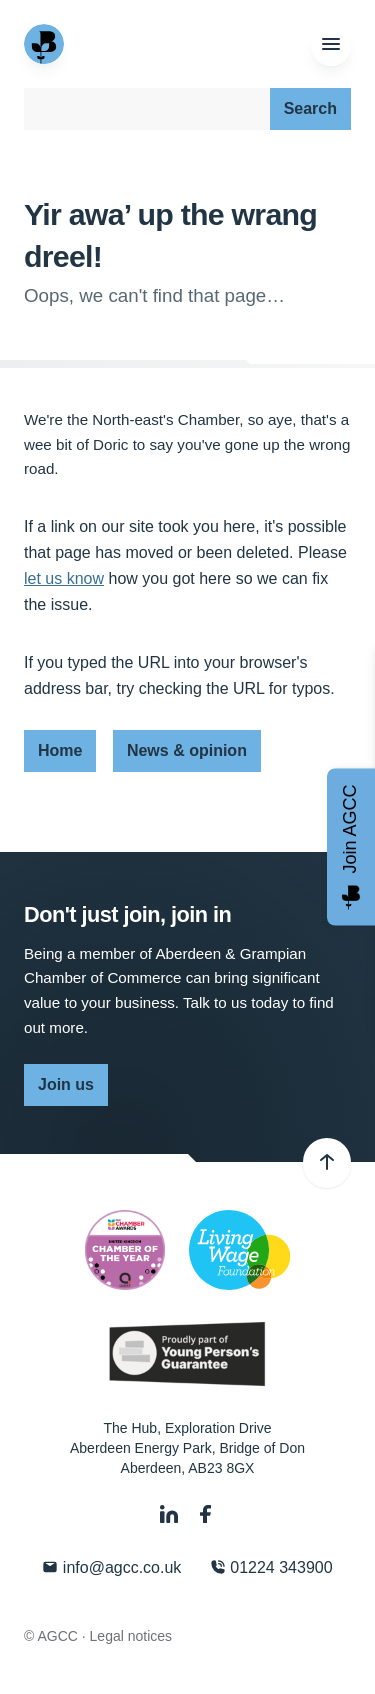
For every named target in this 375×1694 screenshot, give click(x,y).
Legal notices (131, 1636)
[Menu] (331, 45)
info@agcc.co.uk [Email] (111, 1567)
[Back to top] (327, 1163)
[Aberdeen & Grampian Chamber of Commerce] (46, 44)
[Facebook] (206, 1514)
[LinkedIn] (171, 1514)
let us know (64, 578)
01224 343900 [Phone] (271, 1567)
